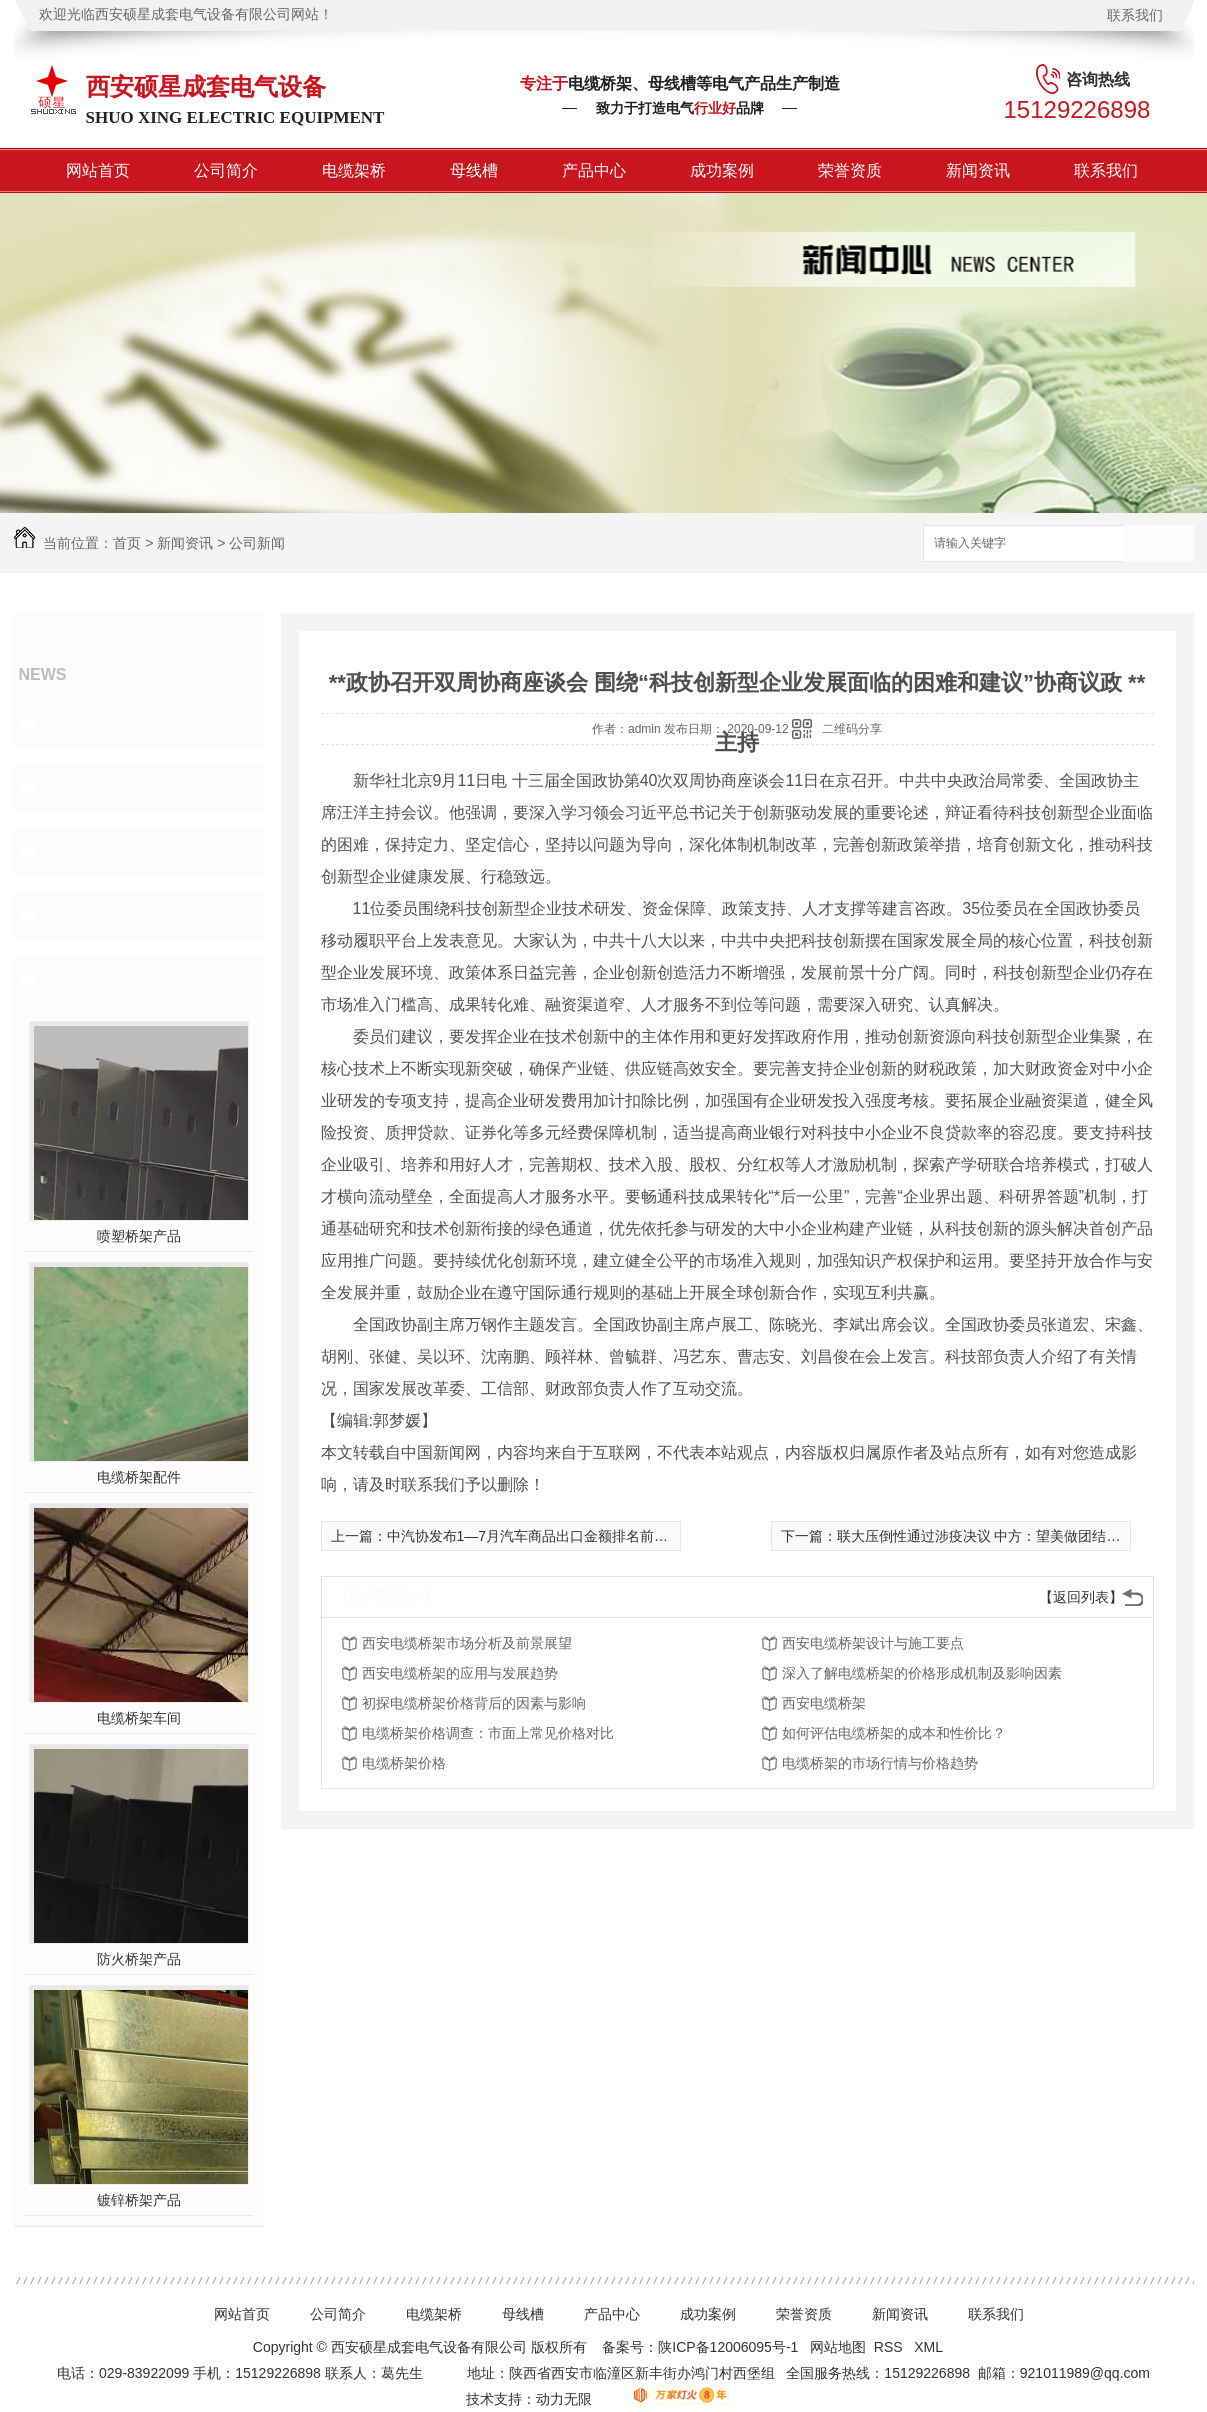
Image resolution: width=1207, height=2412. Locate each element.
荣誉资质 (850, 170)
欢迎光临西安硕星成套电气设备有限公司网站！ (186, 14)
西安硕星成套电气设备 (206, 86)
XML (930, 2347)
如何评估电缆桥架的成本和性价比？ (894, 1733)
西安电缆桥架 (824, 1703)
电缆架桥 (354, 170)
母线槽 (474, 170)
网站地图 (838, 2347)
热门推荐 (80, 980)
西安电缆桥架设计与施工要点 (873, 1643)
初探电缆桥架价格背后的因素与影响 (474, 1703)
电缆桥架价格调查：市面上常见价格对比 (488, 1733)
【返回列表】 (1081, 1597)
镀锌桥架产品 (139, 2200)
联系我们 (1135, 15)
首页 (127, 543)
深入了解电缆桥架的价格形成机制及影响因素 (922, 1673)
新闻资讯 (978, 170)
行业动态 (80, 788)
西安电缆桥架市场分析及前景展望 (467, 1643)
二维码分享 (852, 729)
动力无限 (564, 2399)
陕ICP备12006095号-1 (728, 2347)
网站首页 (98, 170)
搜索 (1159, 544)
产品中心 (594, 170)
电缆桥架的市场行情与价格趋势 (880, 1763)
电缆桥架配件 (139, 1477)
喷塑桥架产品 (139, 1236)
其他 (62, 916)
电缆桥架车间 (139, 1718)
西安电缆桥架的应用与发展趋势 (460, 1673)
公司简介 (226, 170)
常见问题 (80, 852)
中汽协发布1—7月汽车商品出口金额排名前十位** (540, 1536)
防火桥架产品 (139, 1959)
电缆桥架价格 (404, 1763)
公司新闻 (257, 543)
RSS (890, 2347)
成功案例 (722, 170)
